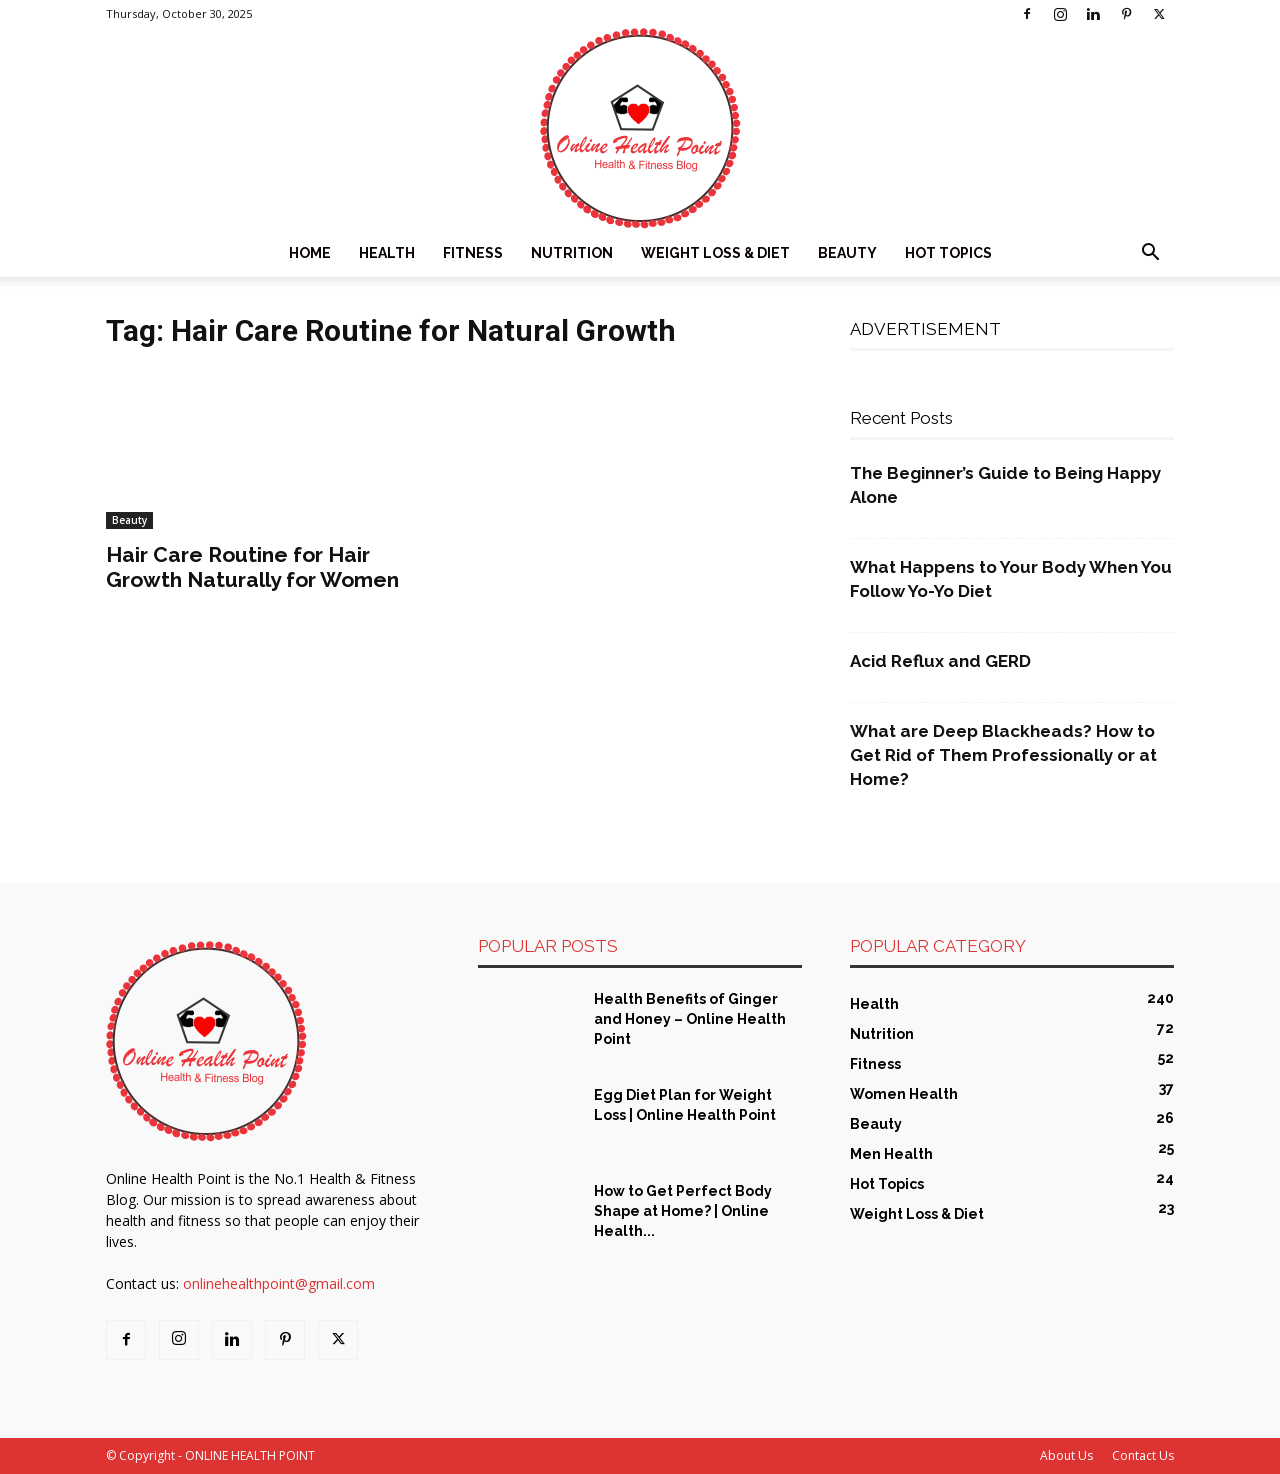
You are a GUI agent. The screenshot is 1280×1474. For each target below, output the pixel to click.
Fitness (473, 253)
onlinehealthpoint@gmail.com (279, 1283)
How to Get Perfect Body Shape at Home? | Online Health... (683, 1211)
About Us (1066, 1455)
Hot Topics (948, 253)
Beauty (847, 253)
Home (310, 253)
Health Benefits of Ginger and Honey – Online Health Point (690, 1019)
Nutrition (572, 253)
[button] (1150, 254)
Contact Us (1143, 1455)
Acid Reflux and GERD (940, 661)
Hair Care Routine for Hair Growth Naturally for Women (252, 567)
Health (387, 253)
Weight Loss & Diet (715, 253)
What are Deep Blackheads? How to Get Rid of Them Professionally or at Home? (1003, 755)
